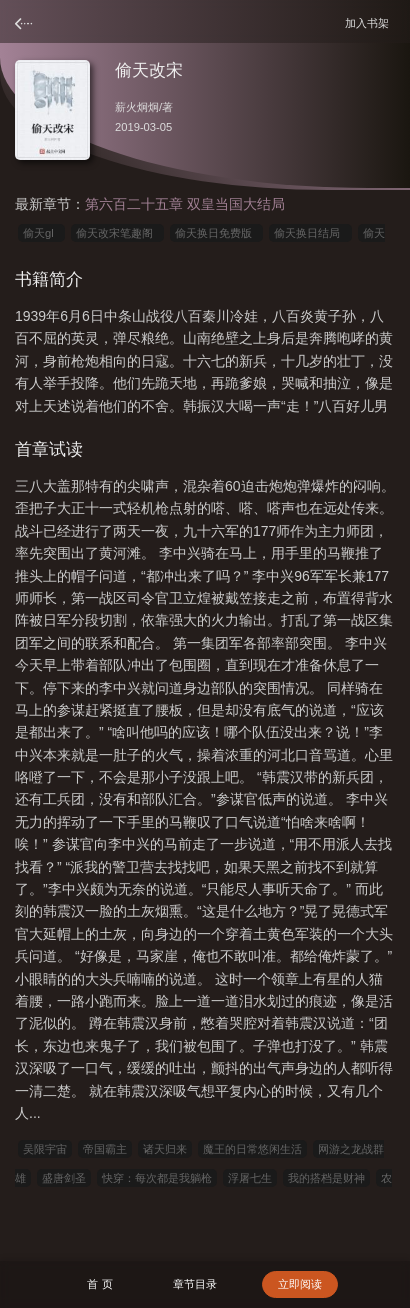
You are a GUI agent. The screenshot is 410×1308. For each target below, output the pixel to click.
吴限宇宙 (45, 1149)
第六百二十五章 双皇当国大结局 (185, 204)
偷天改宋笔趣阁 (117, 233)
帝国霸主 (105, 1149)
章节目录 (195, 1284)
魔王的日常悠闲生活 (252, 1149)
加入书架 (370, 22)
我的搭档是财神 (326, 1178)
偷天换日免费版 (216, 233)
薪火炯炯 (137, 107)
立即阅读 (300, 1284)
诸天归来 (165, 1149)
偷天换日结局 (310, 233)
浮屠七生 (250, 1178)
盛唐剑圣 (64, 1178)
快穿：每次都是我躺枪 (157, 1178)
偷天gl (41, 233)
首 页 (99, 1284)
